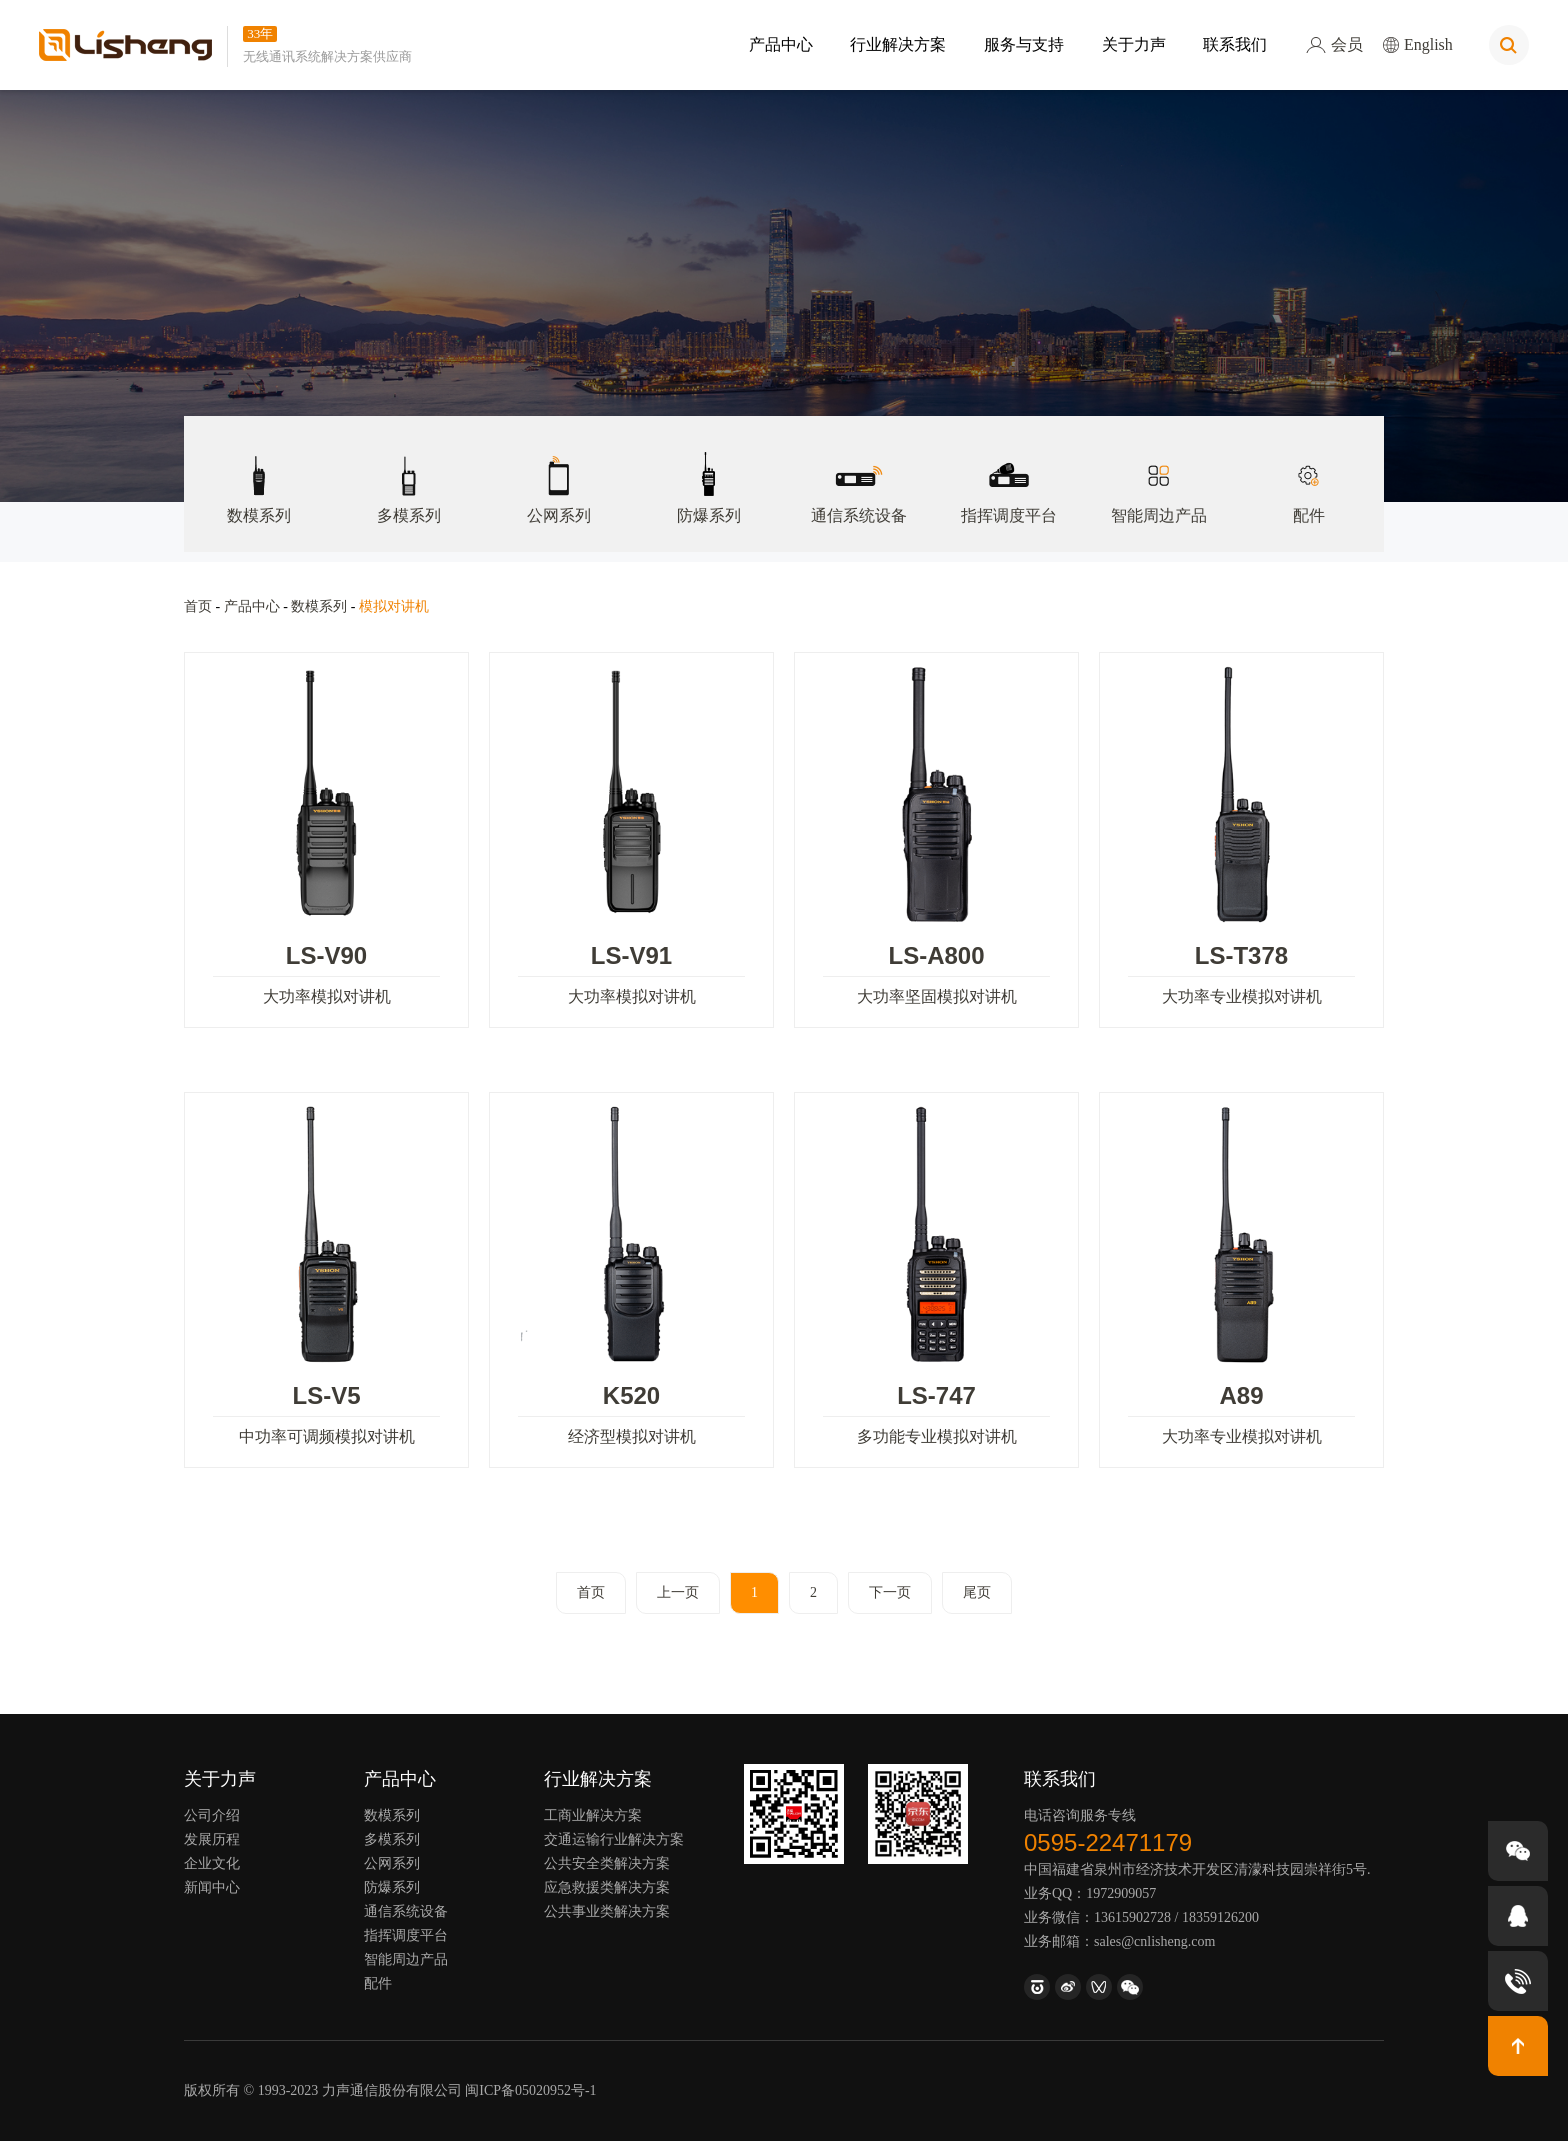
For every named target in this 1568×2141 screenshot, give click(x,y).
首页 (198, 606)
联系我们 (1235, 44)
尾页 (977, 1592)
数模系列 (259, 470)
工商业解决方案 (593, 1815)
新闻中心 (212, 1887)
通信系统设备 (859, 470)
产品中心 (781, 44)
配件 (1309, 470)
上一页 (678, 1592)
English (1418, 44)
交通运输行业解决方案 (614, 1839)
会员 (1334, 44)
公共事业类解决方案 (607, 1911)
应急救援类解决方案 (607, 1887)
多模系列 (409, 470)
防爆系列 (709, 470)
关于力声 (1133, 44)
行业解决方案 (898, 44)
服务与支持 (1024, 44)
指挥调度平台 (1009, 470)
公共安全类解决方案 (607, 1863)
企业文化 (212, 1863)
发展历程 (212, 1839)
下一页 (890, 1592)
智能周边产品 (1159, 470)
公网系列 (559, 470)
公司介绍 (212, 1815)
